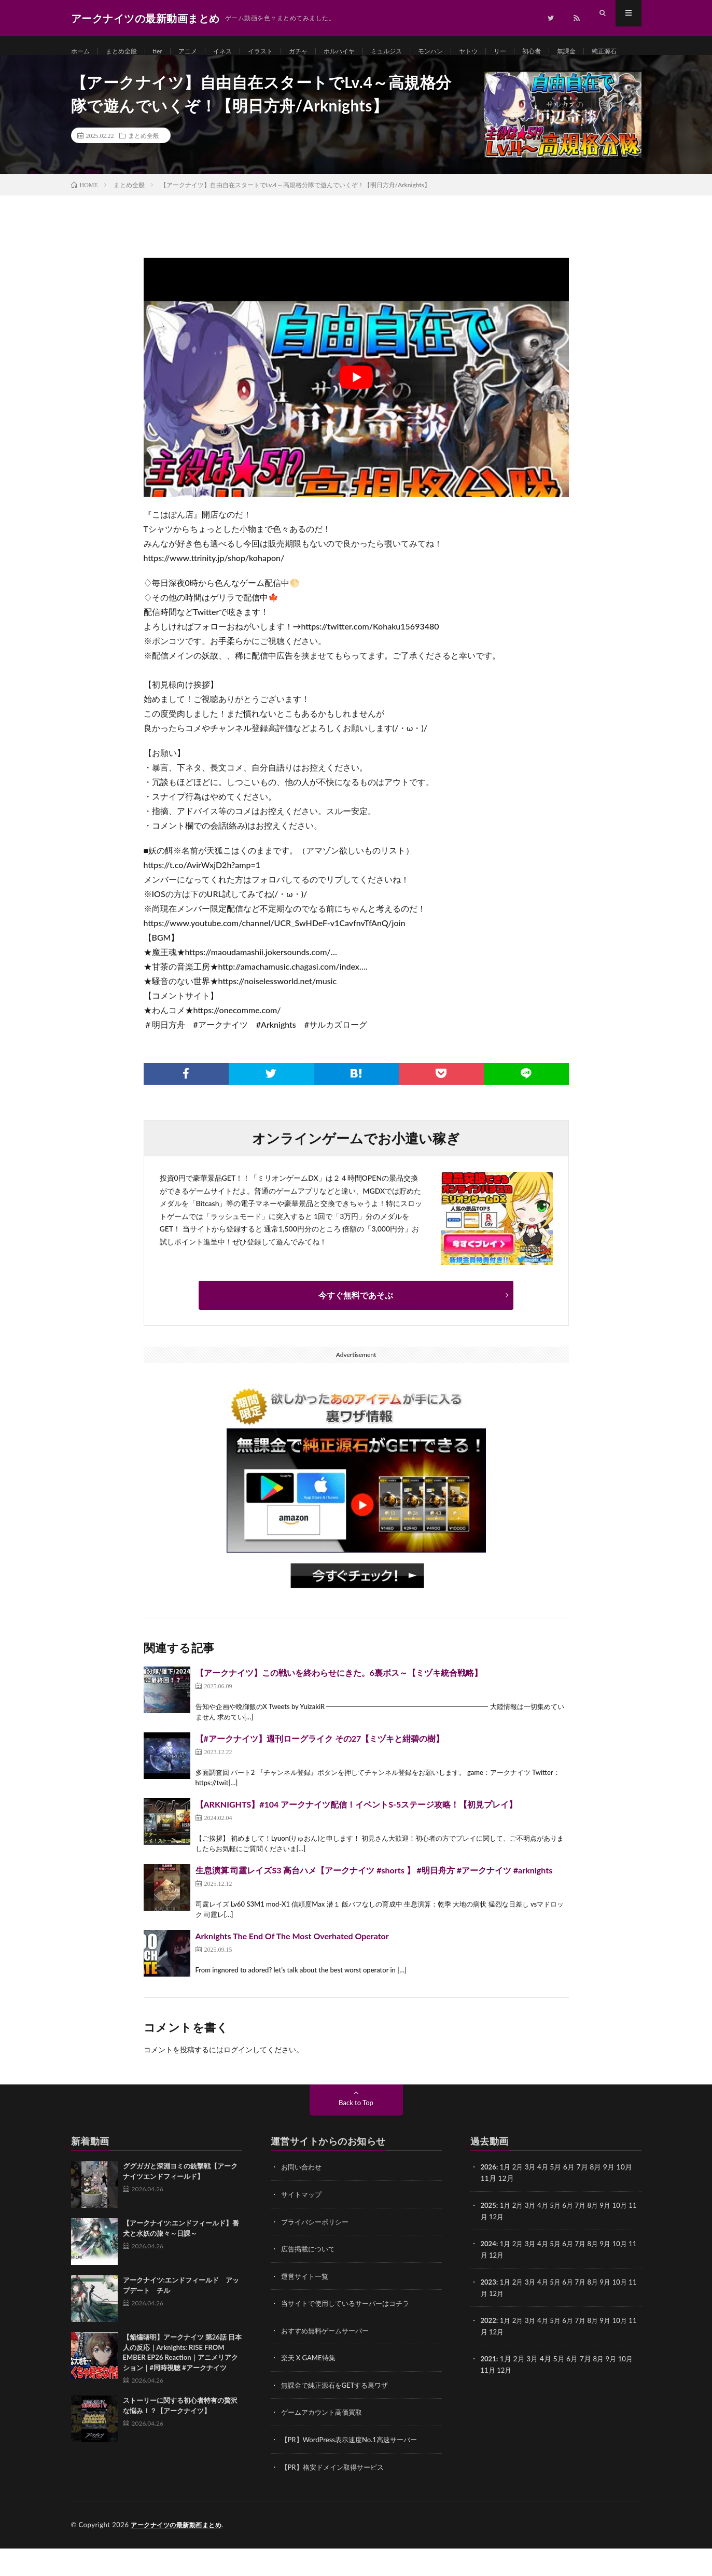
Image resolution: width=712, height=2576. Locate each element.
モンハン (466, 51)
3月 (533, 2198)
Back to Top (356, 2134)
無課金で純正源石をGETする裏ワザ (339, 2414)
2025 (489, 2236)
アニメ (199, 51)
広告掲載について (310, 2279)
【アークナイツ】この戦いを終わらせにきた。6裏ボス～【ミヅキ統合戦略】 (339, 1704)
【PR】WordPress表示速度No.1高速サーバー (354, 2467)
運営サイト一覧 (306, 2306)
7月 (586, 2236)
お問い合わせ (303, 2198)
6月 (573, 2236)
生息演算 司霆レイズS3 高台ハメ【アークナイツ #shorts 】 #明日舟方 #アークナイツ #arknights (374, 1902)
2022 (489, 2349)
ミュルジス (417, 51)
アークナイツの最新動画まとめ (180, 2553)
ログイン (238, 2081)
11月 (488, 2247)
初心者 (576, 51)
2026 (489, 2198)
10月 (628, 2236)
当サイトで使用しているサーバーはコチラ (350, 2333)
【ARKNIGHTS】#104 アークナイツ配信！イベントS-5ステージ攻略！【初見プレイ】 (357, 1836)
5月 (560, 2236)
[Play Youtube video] (356, 408)
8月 (600, 2236)
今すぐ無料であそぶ (355, 1327)
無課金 (614, 51)
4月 (546, 2198)
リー (542, 51)
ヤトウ (508, 51)
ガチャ (320, 51)
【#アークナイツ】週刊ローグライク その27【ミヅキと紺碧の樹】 (320, 1770)
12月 (505, 2247)
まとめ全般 (127, 51)
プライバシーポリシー (317, 2252)
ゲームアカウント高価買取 (324, 2441)
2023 (489, 2311)
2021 (489, 2387)
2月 (520, 2198)
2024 (489, 2274)
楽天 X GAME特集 (310, 2387)
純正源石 (93, 70)
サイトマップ (303, 2225)
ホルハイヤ (365, 51)
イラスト (278, 51)
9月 (613, 2236)
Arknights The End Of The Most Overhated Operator (292, 1967)
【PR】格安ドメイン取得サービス (336, 2494)
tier (166, 51)
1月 (506, 2198)
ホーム (82, 51)
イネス (237, 51)
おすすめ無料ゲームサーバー (328, 2360)
